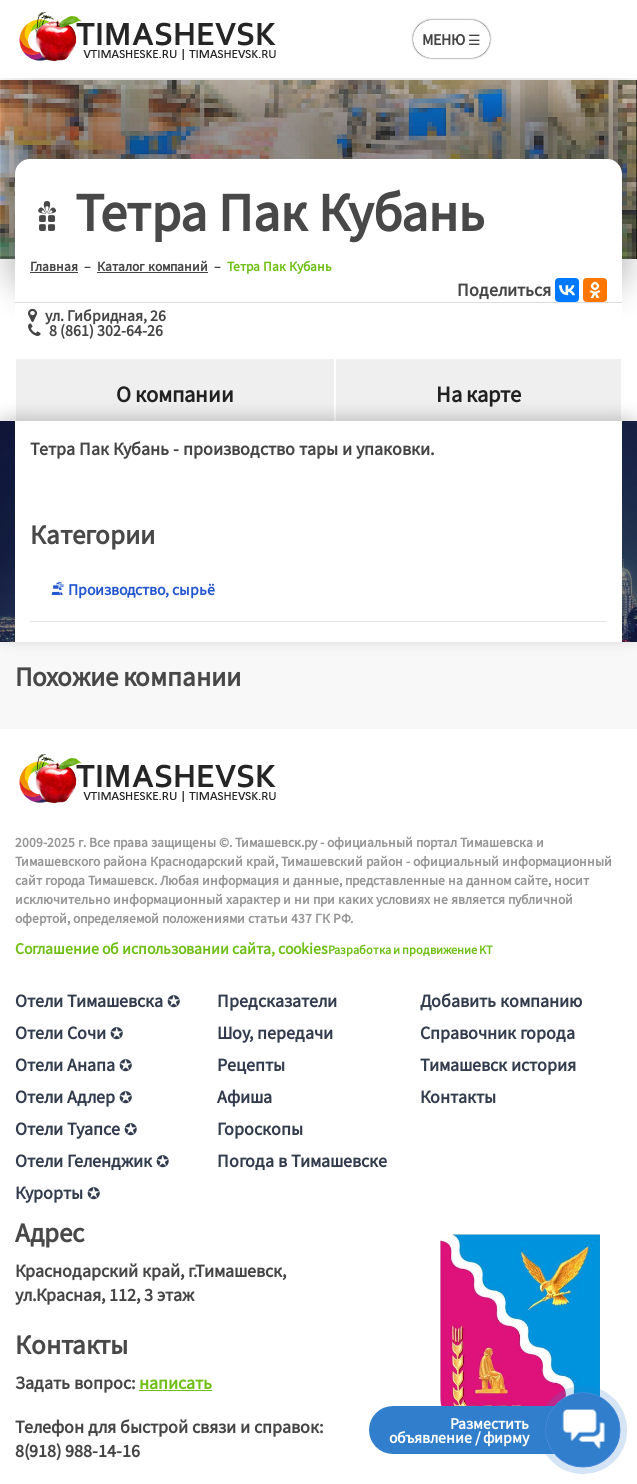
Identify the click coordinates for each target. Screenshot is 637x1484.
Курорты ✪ (57, 1192)
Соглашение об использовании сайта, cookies (171, 948)
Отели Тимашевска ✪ (97, 1000)
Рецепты (251, 1064)
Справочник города (497, 1032)
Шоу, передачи (275, 1032)
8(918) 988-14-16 (77, 1450)
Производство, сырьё (132, 589)
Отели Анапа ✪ (73, 1064)
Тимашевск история (498, 1064)
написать (175, 1382)
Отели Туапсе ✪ (76, 1128)
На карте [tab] (478, 393)
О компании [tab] (175, 393)
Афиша (244, 1096)
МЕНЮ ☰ (451, 39)
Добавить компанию (501, 1000)
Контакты (458, 1096)
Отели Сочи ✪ (69, 1032)
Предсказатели (277, 1000)
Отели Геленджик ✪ (92, 1160)
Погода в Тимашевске (302, 1160)
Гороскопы (260, 1128)
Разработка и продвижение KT (410, 949)
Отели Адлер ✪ (73, 1096)
